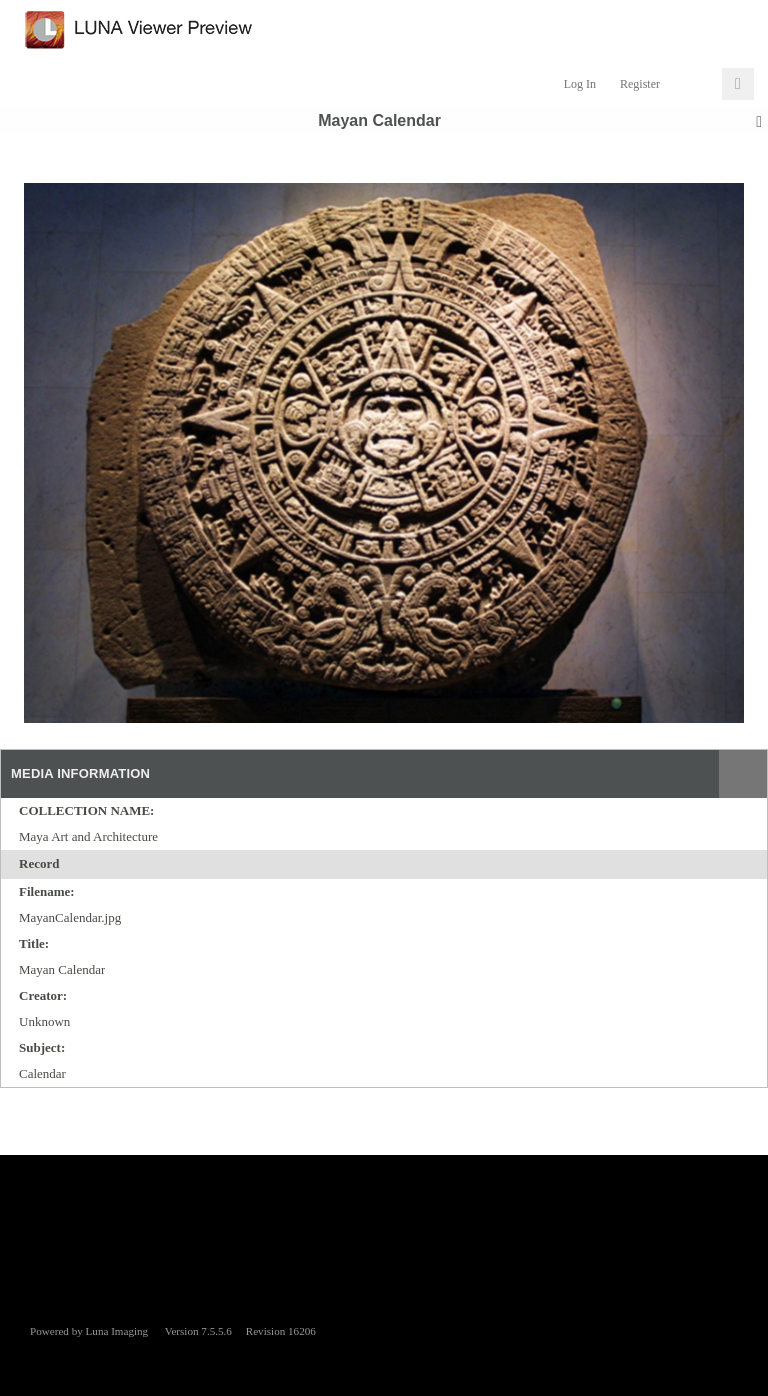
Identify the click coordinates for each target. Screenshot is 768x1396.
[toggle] (71, 865)
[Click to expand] (738, 84)
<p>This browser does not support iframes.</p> (384, 1230)
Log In (580, 84)
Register (640, 84)
